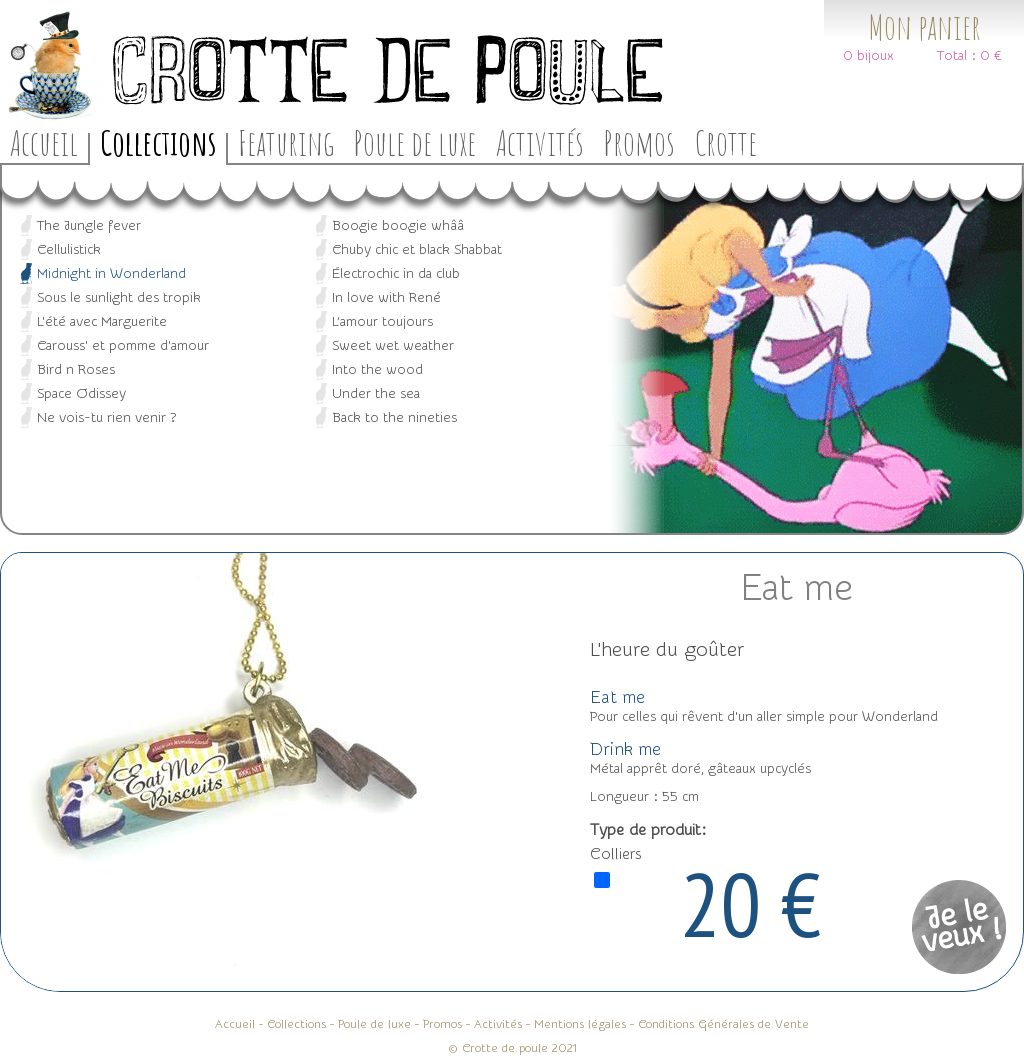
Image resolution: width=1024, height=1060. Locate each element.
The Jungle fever (89, 226)
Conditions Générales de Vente (723, 1024)
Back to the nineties (394, 418)
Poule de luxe (415, 142)
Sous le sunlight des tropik (119, 298)
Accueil (44, 142)
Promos (639, 142)
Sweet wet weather (393, 346)
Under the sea (376, 394)
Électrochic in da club (396, 274)
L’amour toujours (382, 322)
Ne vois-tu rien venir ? (106, 418)
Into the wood (377, 370)
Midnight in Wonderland (111, 274)
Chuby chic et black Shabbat (417, 250)
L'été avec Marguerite (102, 322)
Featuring (286, 142)
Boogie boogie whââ (398, 226)
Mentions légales (580, 1024)
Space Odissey (81, 394)
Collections (158, 142)
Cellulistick (69, 250)
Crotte (726, 142)
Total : (956, 56)
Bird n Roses (76, 370)
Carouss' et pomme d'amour (123, 346)
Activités (540, 142)
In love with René (386, 298)
